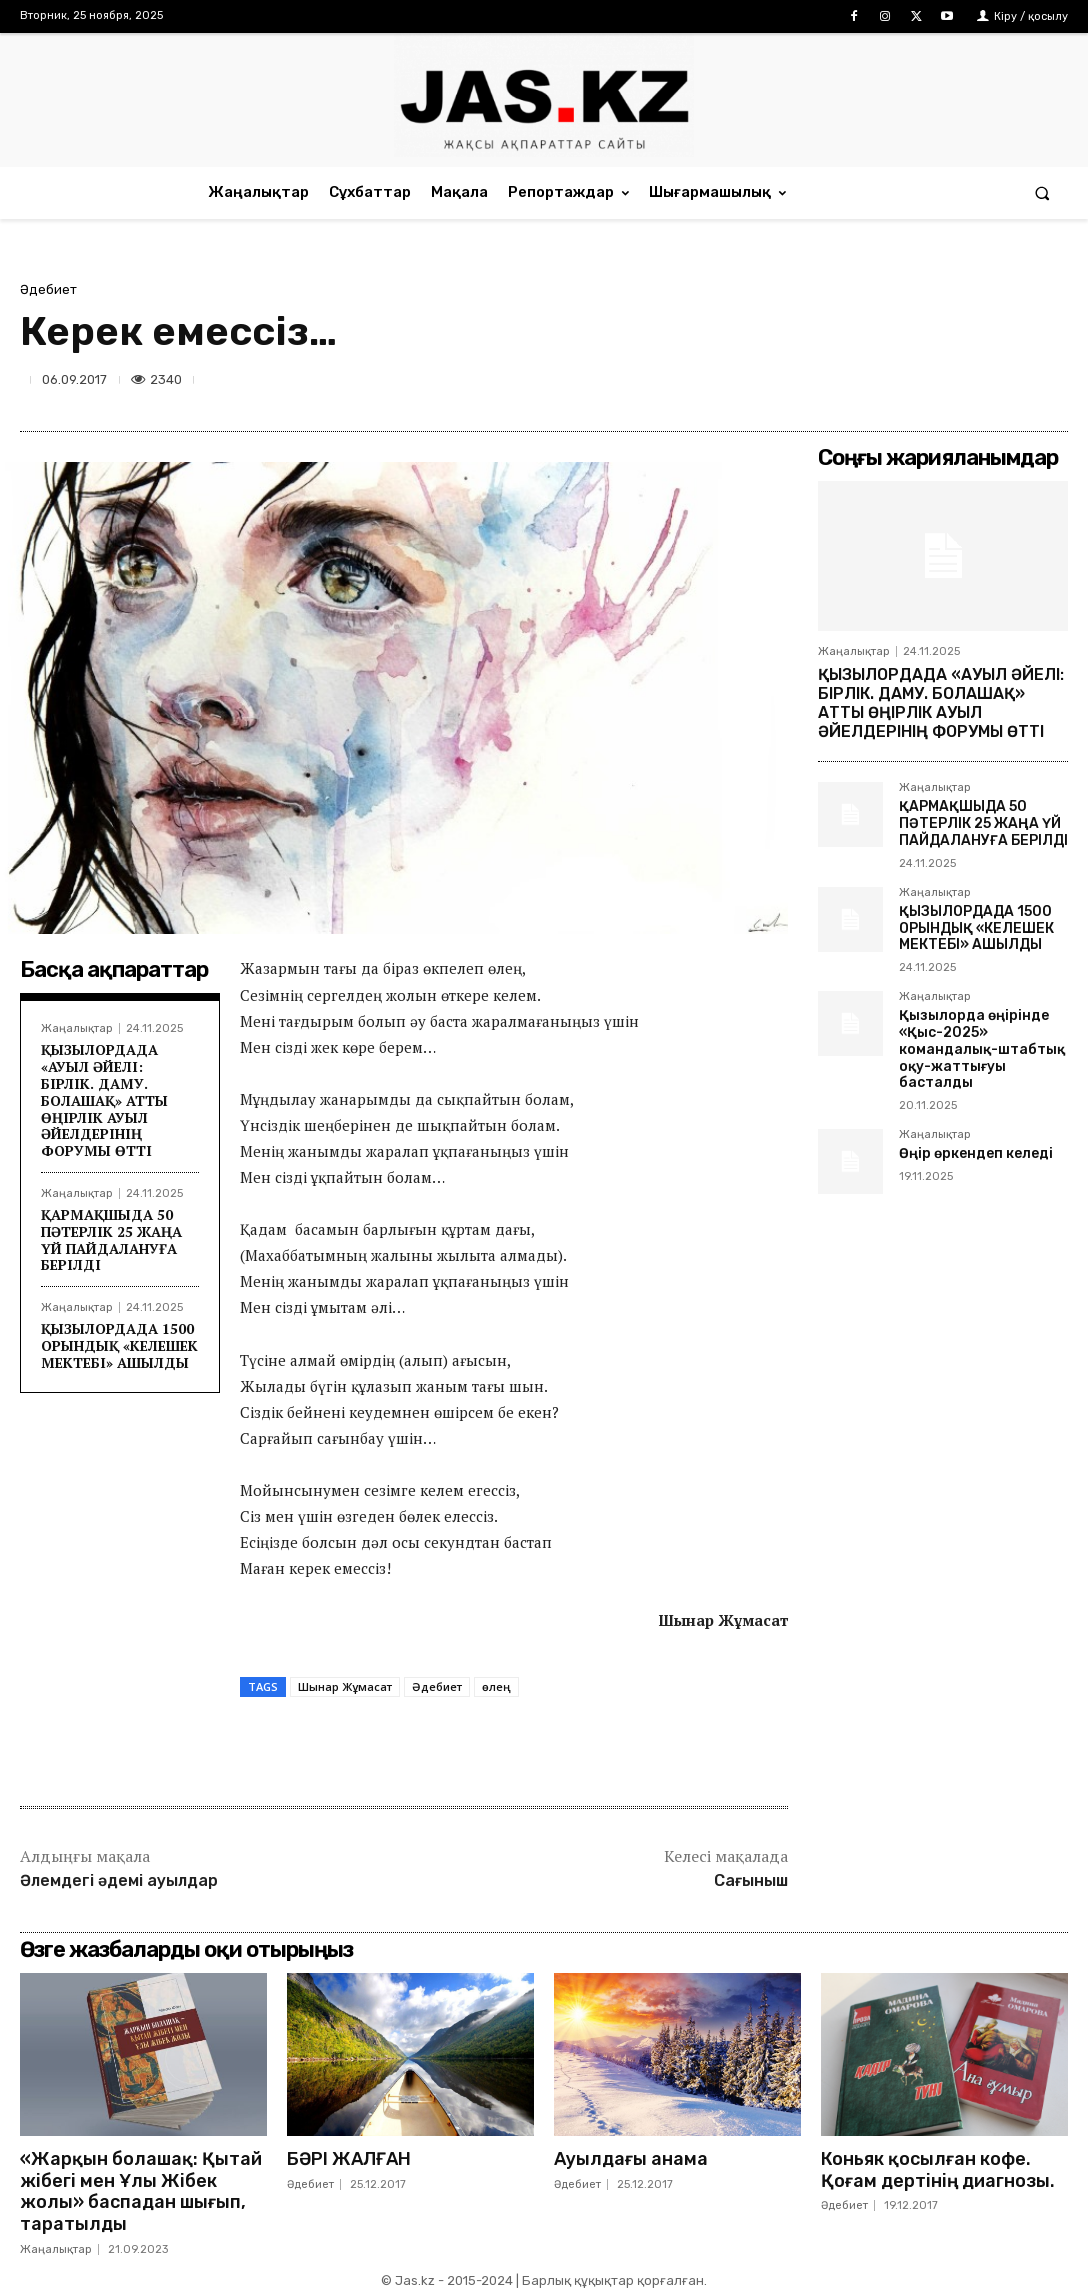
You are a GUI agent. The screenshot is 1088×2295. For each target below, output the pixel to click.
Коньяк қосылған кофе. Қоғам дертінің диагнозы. (938, 2170)
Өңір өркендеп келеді (976, 1153)
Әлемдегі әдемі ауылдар (119, 1880)
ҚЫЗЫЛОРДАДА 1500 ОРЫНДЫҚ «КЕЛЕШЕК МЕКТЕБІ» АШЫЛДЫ (119, 1345)
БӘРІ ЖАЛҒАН (349, 2159)
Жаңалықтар (77, 1028)
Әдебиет (48, 289)
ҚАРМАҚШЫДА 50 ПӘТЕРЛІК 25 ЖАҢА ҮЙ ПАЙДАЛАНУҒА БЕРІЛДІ (111, 1239)
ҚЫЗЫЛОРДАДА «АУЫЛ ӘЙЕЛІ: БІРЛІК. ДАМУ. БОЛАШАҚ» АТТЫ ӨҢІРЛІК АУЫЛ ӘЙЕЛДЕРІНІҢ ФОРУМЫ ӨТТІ (104, 1100)
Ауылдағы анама (631, 2159)
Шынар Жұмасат (345, 1686)
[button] (1042, 192)
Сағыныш (751, 1880)
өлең (496, 1686)
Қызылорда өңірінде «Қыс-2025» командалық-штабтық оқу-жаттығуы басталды (982, 1049)
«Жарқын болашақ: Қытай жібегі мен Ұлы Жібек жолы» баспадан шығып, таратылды (141, 2191)
